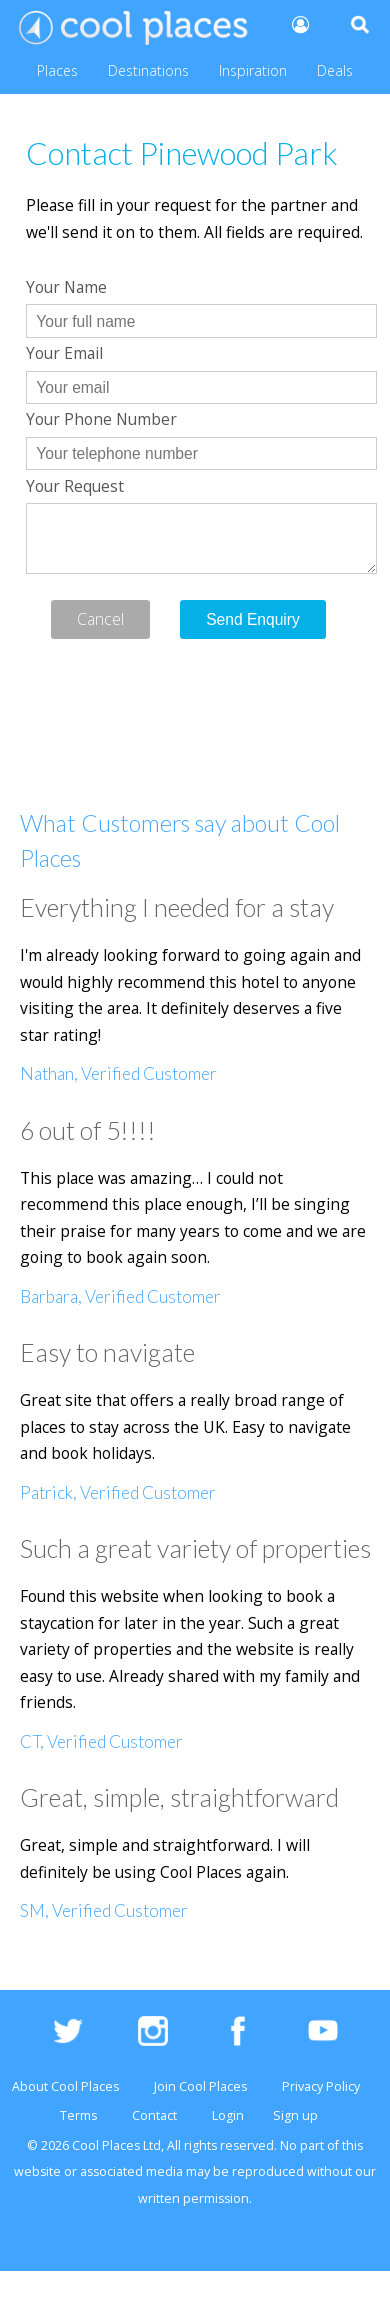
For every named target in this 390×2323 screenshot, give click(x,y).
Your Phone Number (101, 419)
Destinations (148, 70)
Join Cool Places (200, 2086)
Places (57, 70)
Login (228, 2115)
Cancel (100, 619)
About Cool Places (65, 2086)
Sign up (295, 2115)
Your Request (75, 486)
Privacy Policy (321, 2086)
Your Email (64, 353)
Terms (78, 2115)
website (37, 2171)
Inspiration (253, 70)
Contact (154, 2115)
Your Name (66, 287)
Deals (335, 70)
